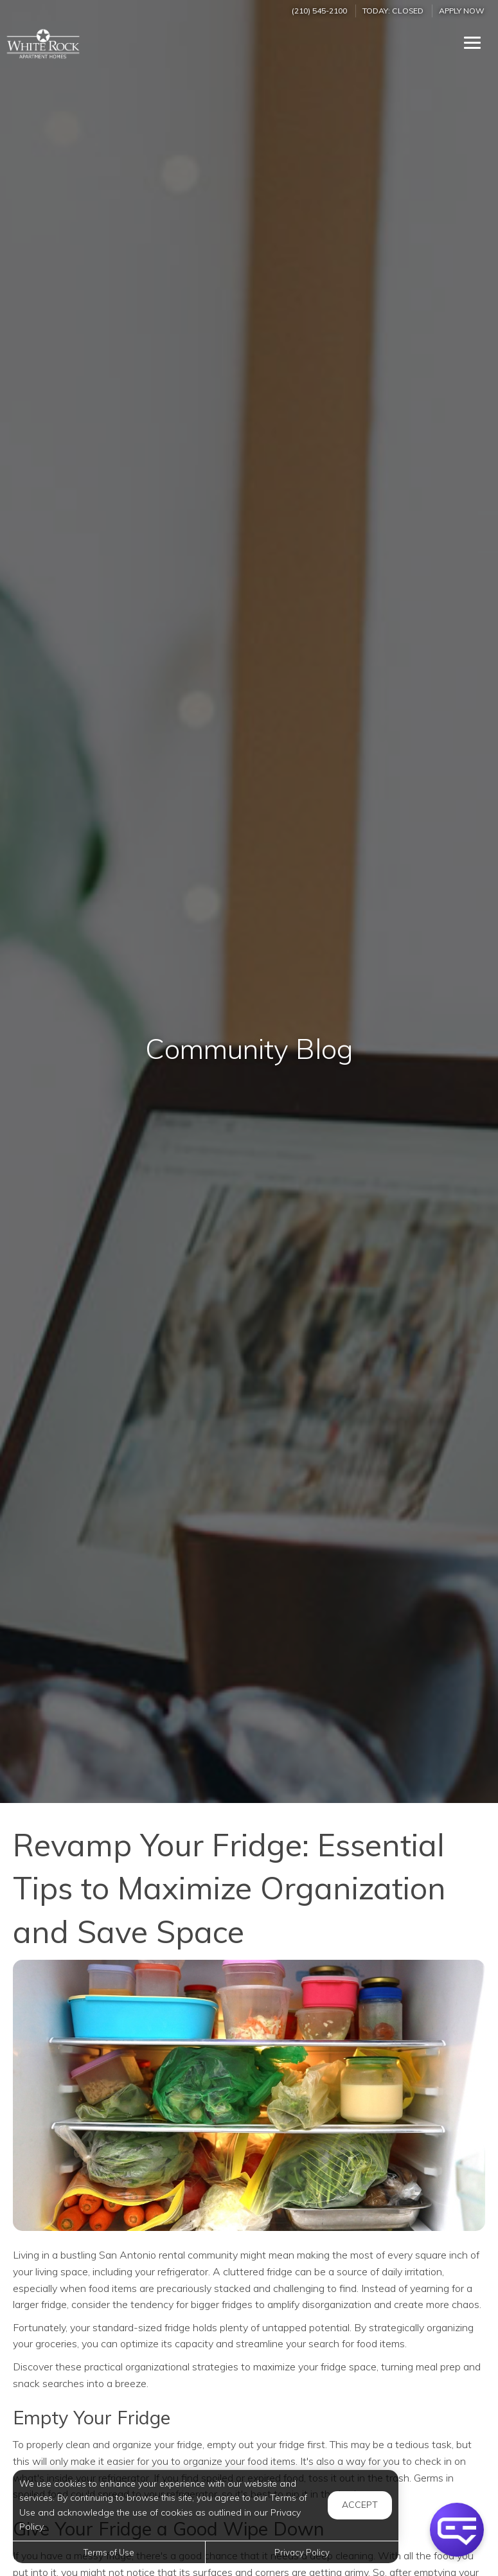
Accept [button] (360, 2504)
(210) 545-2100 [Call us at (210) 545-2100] (319, 10)
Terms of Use (109, 2552)
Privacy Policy (302, 2552)
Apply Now (462, 10)
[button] (457, 2530)
